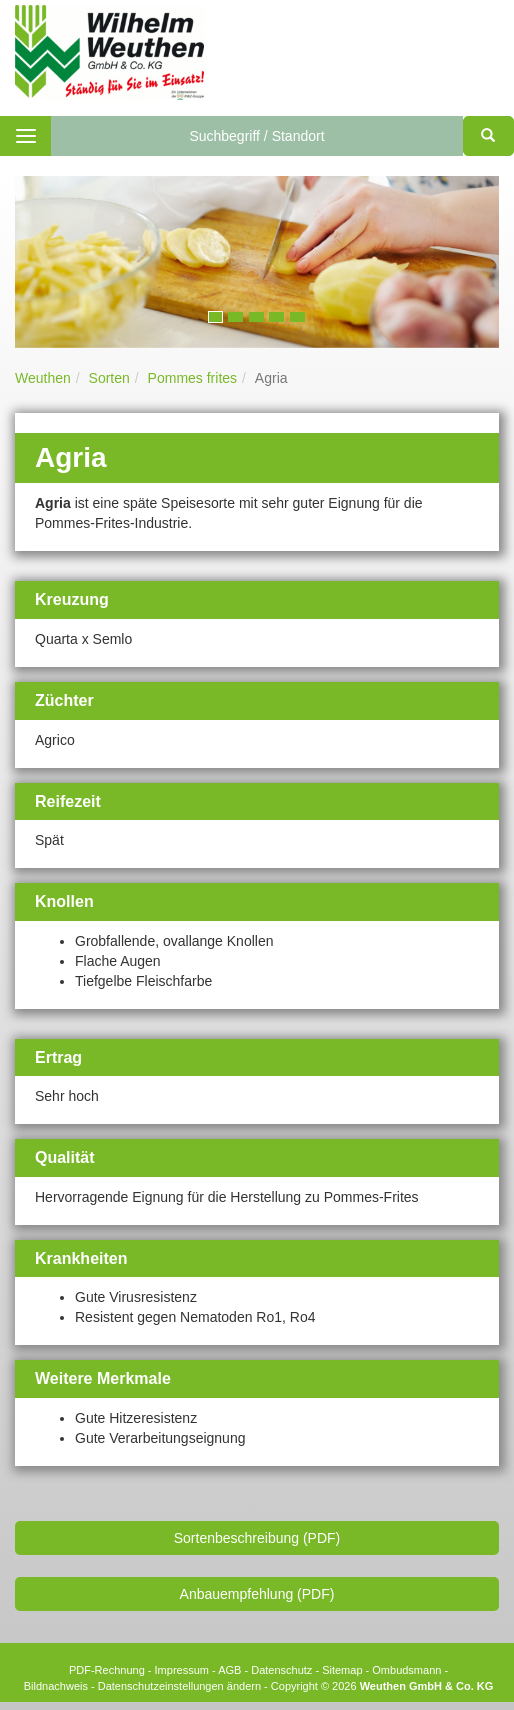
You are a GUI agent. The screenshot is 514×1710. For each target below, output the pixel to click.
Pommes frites (192, 378)
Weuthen (43, 378)
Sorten (109, 378)
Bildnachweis (56, 1686)
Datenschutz (281, 1670)
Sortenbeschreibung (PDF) (257, 1538)
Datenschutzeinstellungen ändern (179, 1686)
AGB (229, 1670)
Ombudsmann (406, 1670)
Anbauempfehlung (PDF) (257, 1594)
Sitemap (342, 1670)
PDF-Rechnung (107, 1670)
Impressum (182, 1670)
